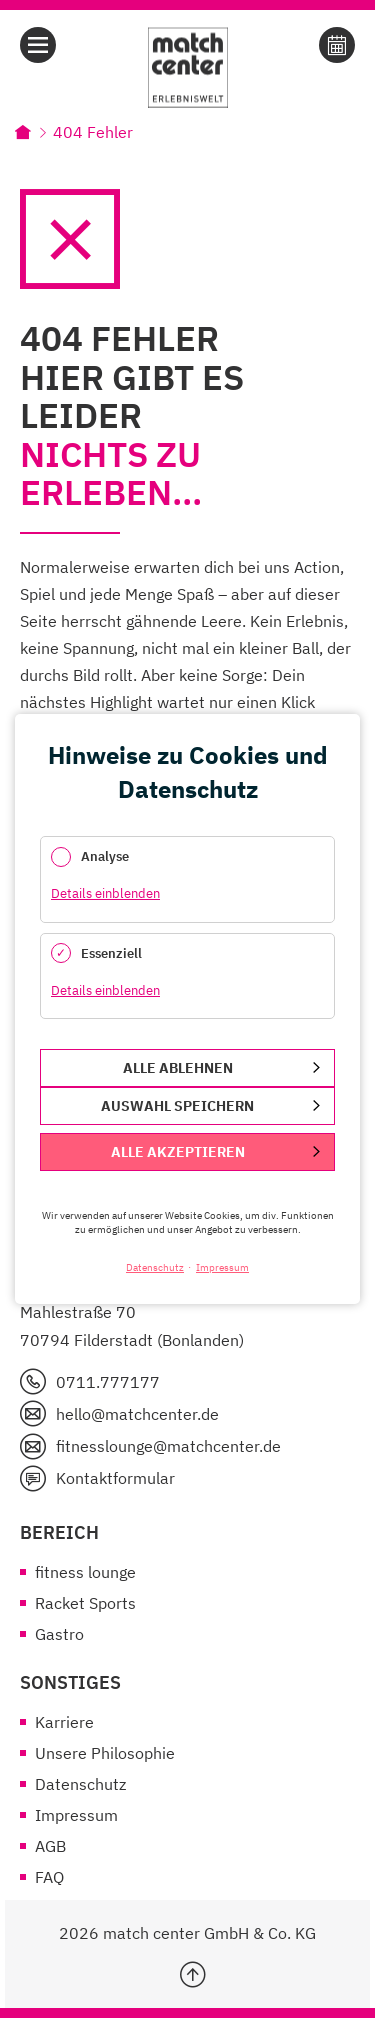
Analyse (105, 856)
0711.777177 (108, 1382)
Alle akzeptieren (178, 1152)
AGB (50, 1846)
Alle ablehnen (178, 1068)
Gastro (59, 1634)
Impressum (76, 1815)
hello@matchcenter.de (137, 1414)
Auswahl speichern (177, 1106)
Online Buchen (337, 45)
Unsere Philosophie (105, 1753)
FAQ (49, 1877)
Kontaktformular (115, 1478)
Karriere (64, 1722)
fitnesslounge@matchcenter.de (168, 1446)
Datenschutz (80, 1784)
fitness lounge (85, 1572)
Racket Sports (85, 1603)
